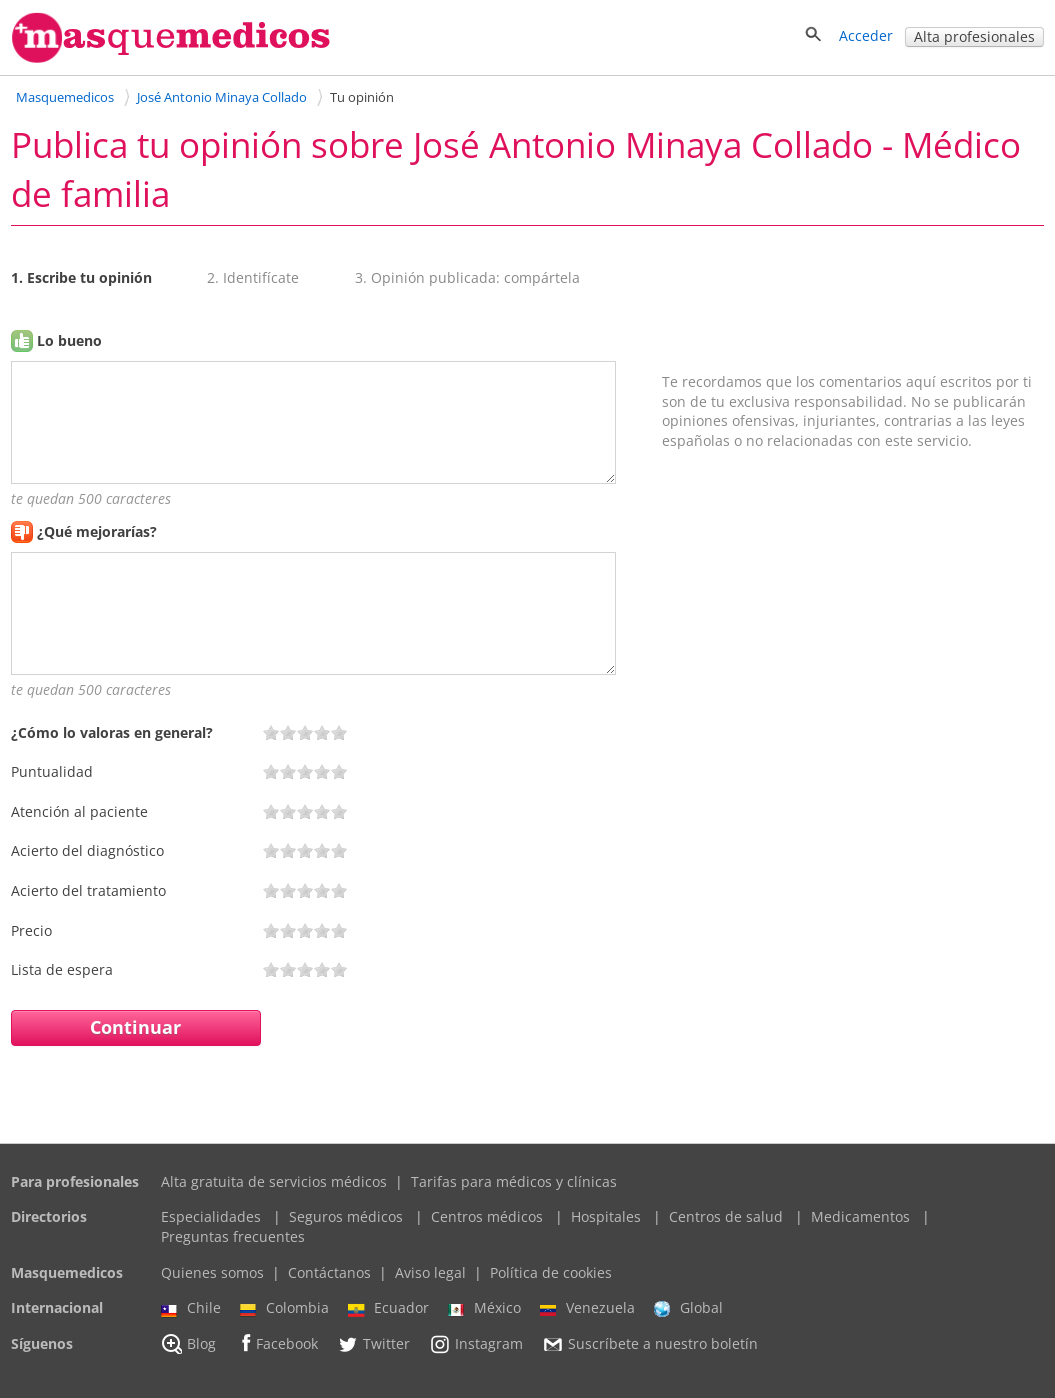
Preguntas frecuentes (233, 1236)
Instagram (476, 1344)
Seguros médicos (346, 1216)
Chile (191, 1308)
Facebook (276, 1343)
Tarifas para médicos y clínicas (514, 1181)
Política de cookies (551, 1272)
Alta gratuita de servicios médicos (274, 1181)
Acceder (866, 35)
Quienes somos (212, 1272)
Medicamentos (860, 1216)
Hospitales (606, 1216)
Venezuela (587, 1308)
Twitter (373, 1344)
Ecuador (388, 1308)
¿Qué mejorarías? (97, 531)
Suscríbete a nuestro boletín (650, 1344)
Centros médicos (487, 1216)
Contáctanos (329, 1272)
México (484, 1308)
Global (688, 1308)
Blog (188, 1344)
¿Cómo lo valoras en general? (112, 732)
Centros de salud (726, 1216)
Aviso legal (430, 1272)
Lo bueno (69, 340)
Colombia (284, 1308)
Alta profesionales (974, 36)
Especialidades (211, 1216)
